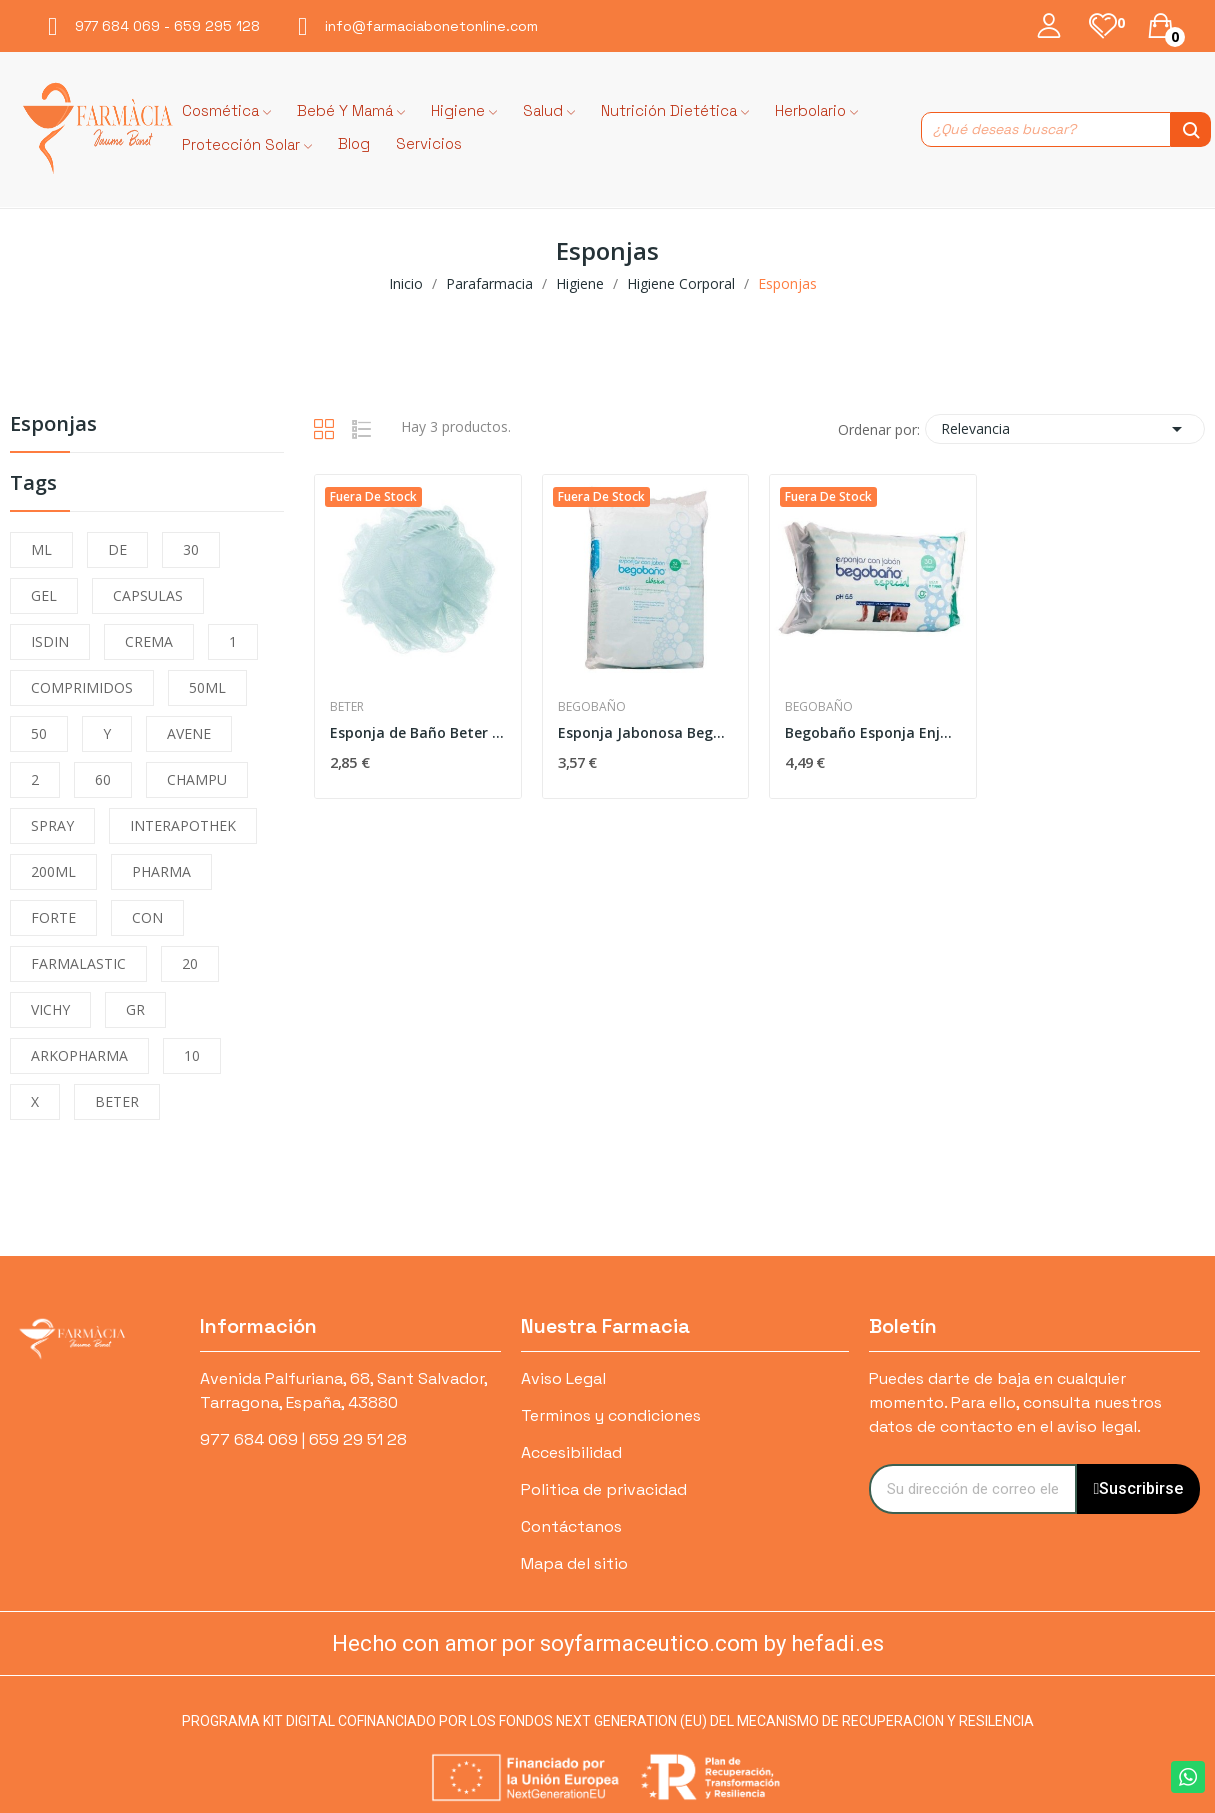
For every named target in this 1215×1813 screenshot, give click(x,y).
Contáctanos (571, 1526)
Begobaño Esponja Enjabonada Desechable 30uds (873, 732)
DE (117, 549)
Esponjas (53, 425)
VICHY (50, 1009)
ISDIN (50, 641)
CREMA (149, 641)
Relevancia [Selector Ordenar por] (1065, 429)
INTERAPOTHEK (183, 825)
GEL (44, 595)
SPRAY (52, 825)
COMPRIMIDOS (82, 687)
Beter (347, 707)
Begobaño (592, 707)
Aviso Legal (563, 1378)
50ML (207, 687)
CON (147, 917)
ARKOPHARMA (79, 1055)
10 (192, 1055)
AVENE (189, 733)
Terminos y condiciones (611, 1415)
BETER (117, 1101)
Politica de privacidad (604, 1489)
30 (191, 549)
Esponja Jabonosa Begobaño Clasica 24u (646, 732)
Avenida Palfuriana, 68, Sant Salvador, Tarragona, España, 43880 (343, 1390)
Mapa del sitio (574, 1563)
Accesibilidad (571, 1452)
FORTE (53, 917)
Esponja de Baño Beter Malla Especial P (418, 732)
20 (190, 963)
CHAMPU (197, 779)
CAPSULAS (148, 595)
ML (41, 549)
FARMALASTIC (78, 963)
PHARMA (161, 871)
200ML (53, 871)
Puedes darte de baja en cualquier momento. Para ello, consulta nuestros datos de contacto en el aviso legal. (1015, 1402)
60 (103, 779)
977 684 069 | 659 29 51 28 (303, 1439)
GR (135, 1009)
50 (39, 733)
